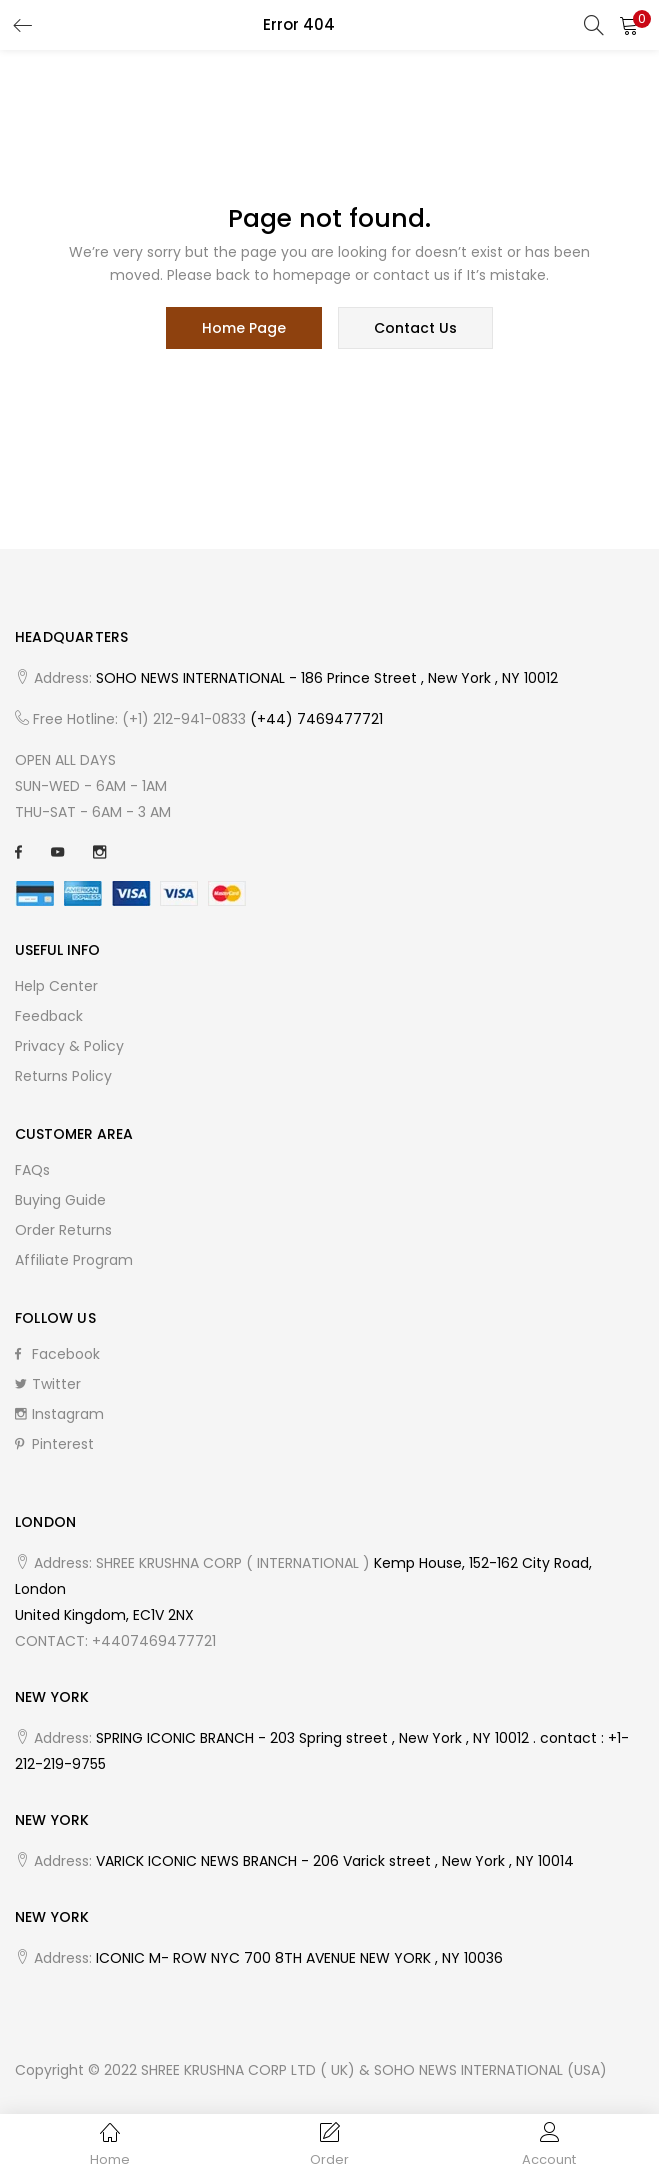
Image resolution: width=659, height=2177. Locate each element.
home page (244, 328)
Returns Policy (63, 1076)
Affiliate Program (74, 1260)
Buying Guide (60, 1200)
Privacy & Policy (69, 1046)
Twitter (48, 1384)
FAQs (32, 1170)
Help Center (56, 986)
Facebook (57, 1354)
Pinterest (54, 1444)
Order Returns (63, 1230)
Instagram (59, 1414)
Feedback (49, 1016)
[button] (629, 25)
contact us (415, 328)
